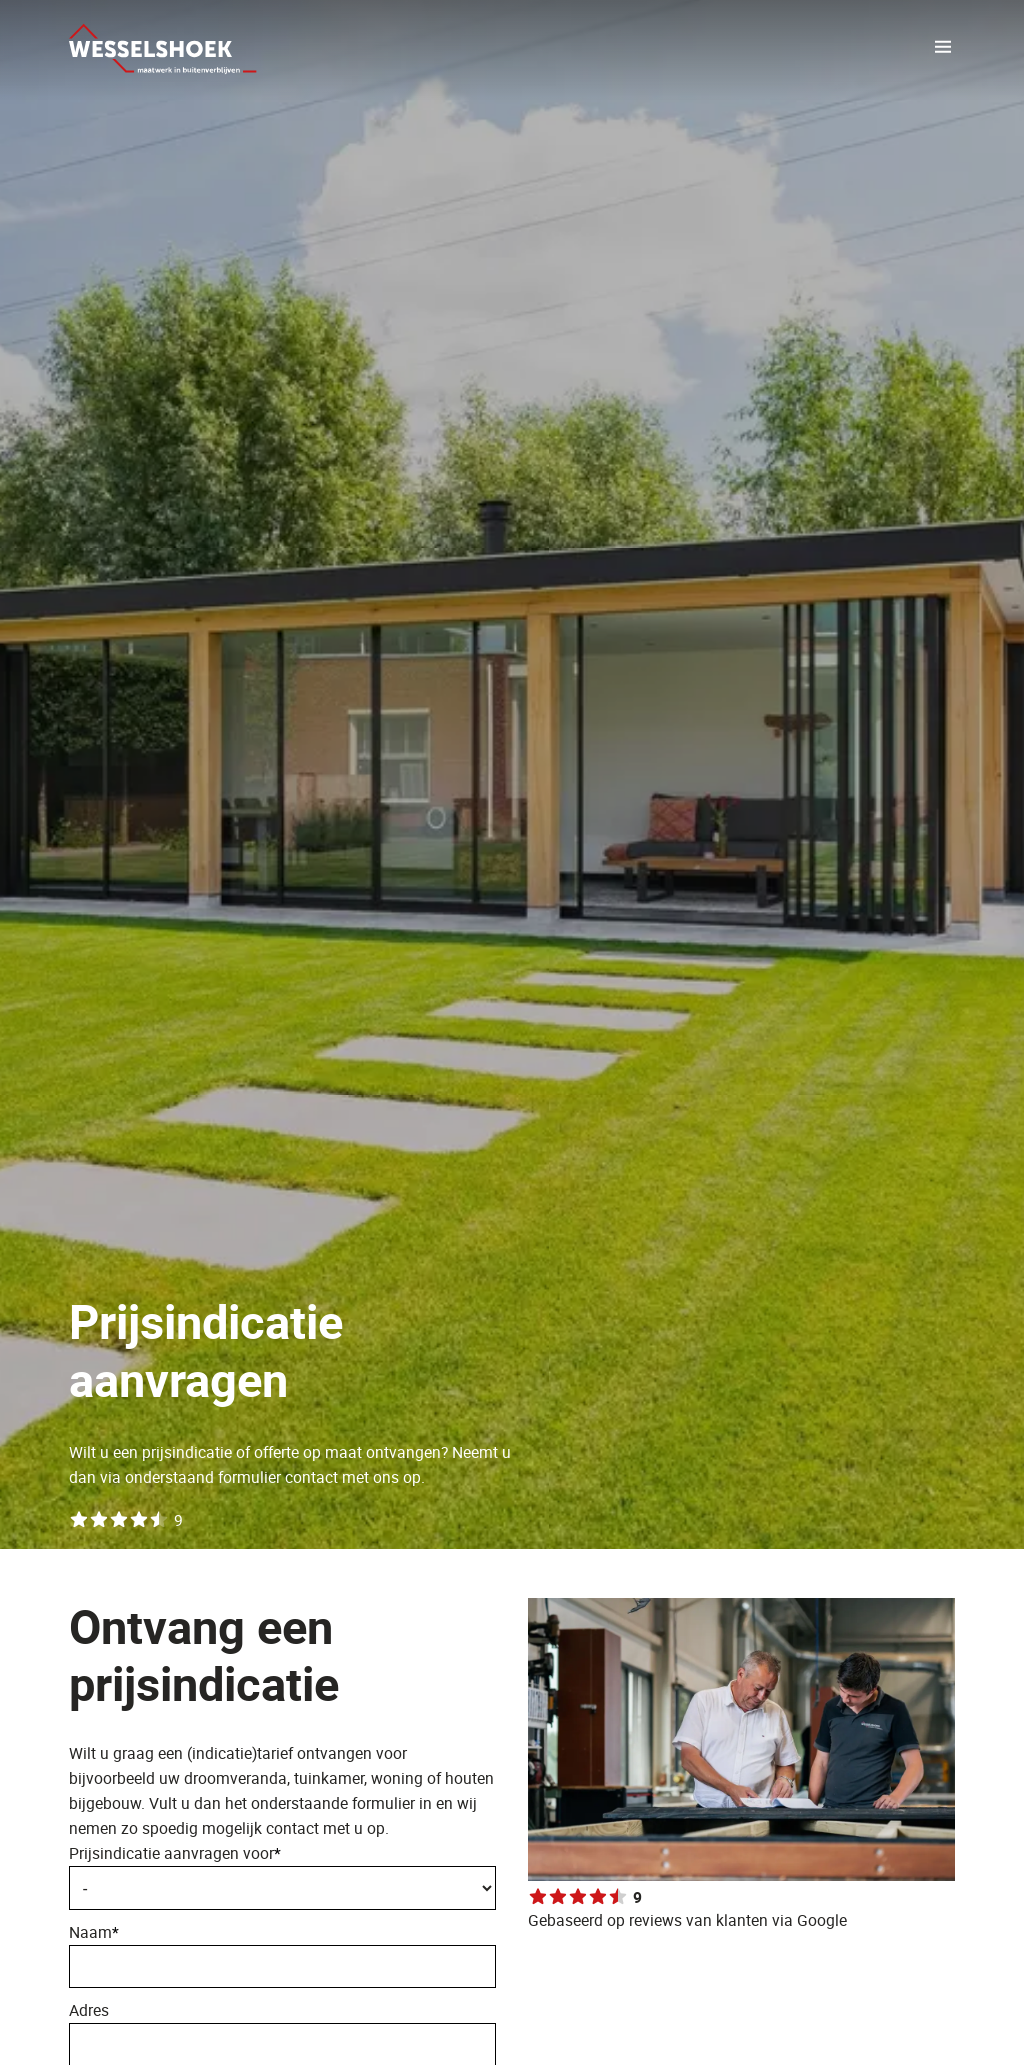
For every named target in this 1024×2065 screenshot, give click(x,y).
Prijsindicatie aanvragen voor (175, 1853)
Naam (282, 1954)
